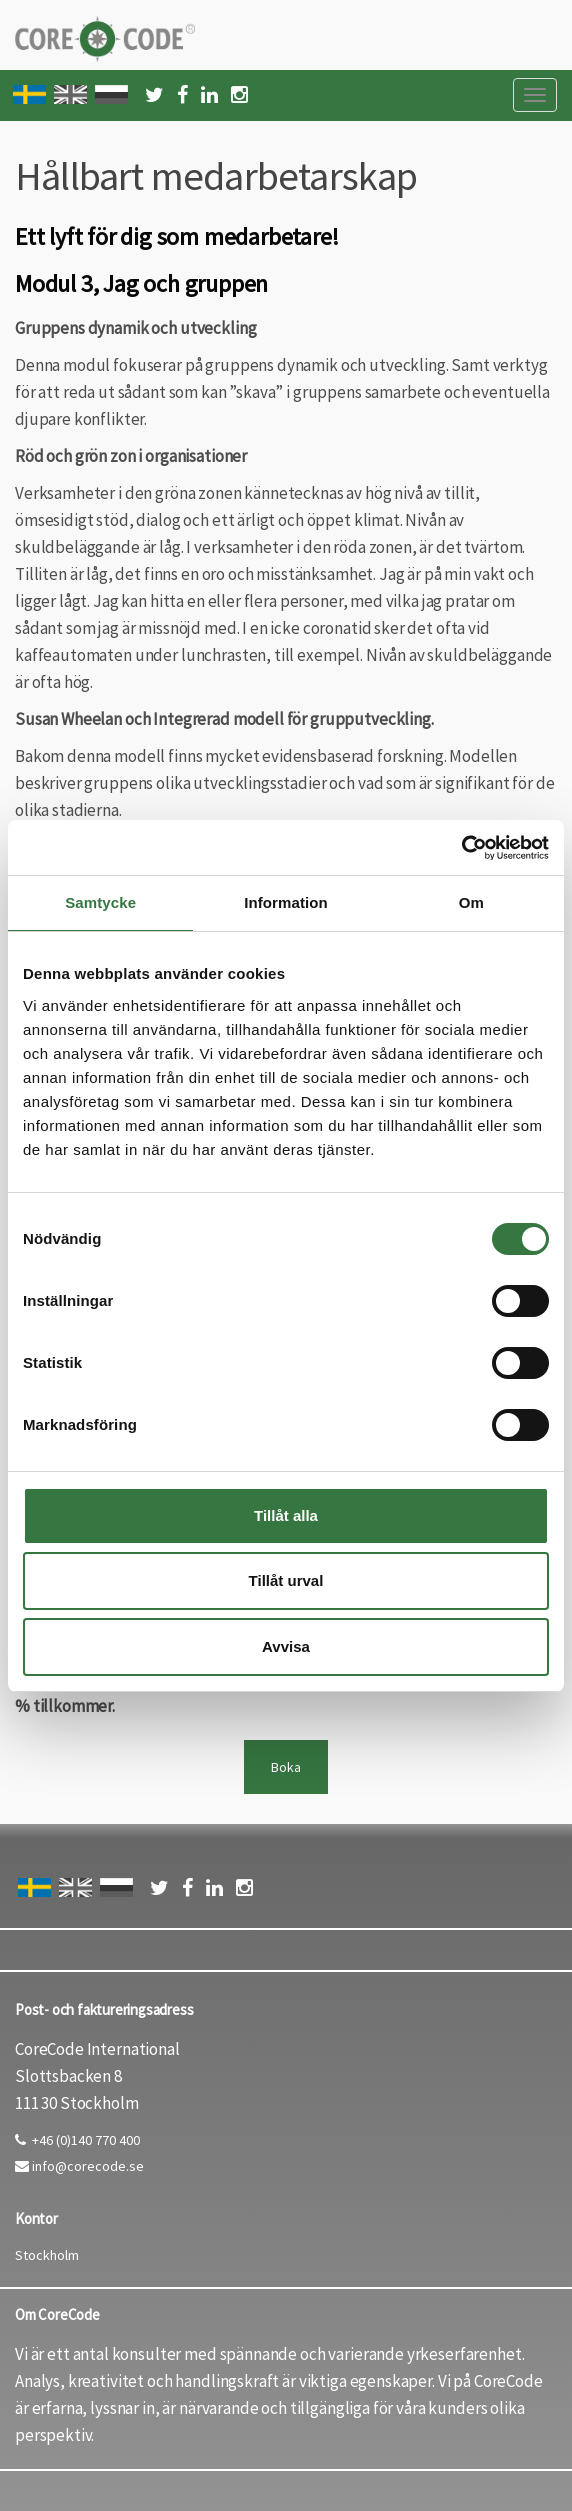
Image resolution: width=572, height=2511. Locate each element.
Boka (286, 1767)
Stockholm (47, 2255)
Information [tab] (286, 902)
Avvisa (286, 1646)
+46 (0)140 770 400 (77, 2140)
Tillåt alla (286, 1515)
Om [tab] (471, 902)
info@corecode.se (79, 2166)
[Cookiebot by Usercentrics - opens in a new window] (461, 848)
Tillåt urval (286, 1580)
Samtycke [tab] (100, 902)
